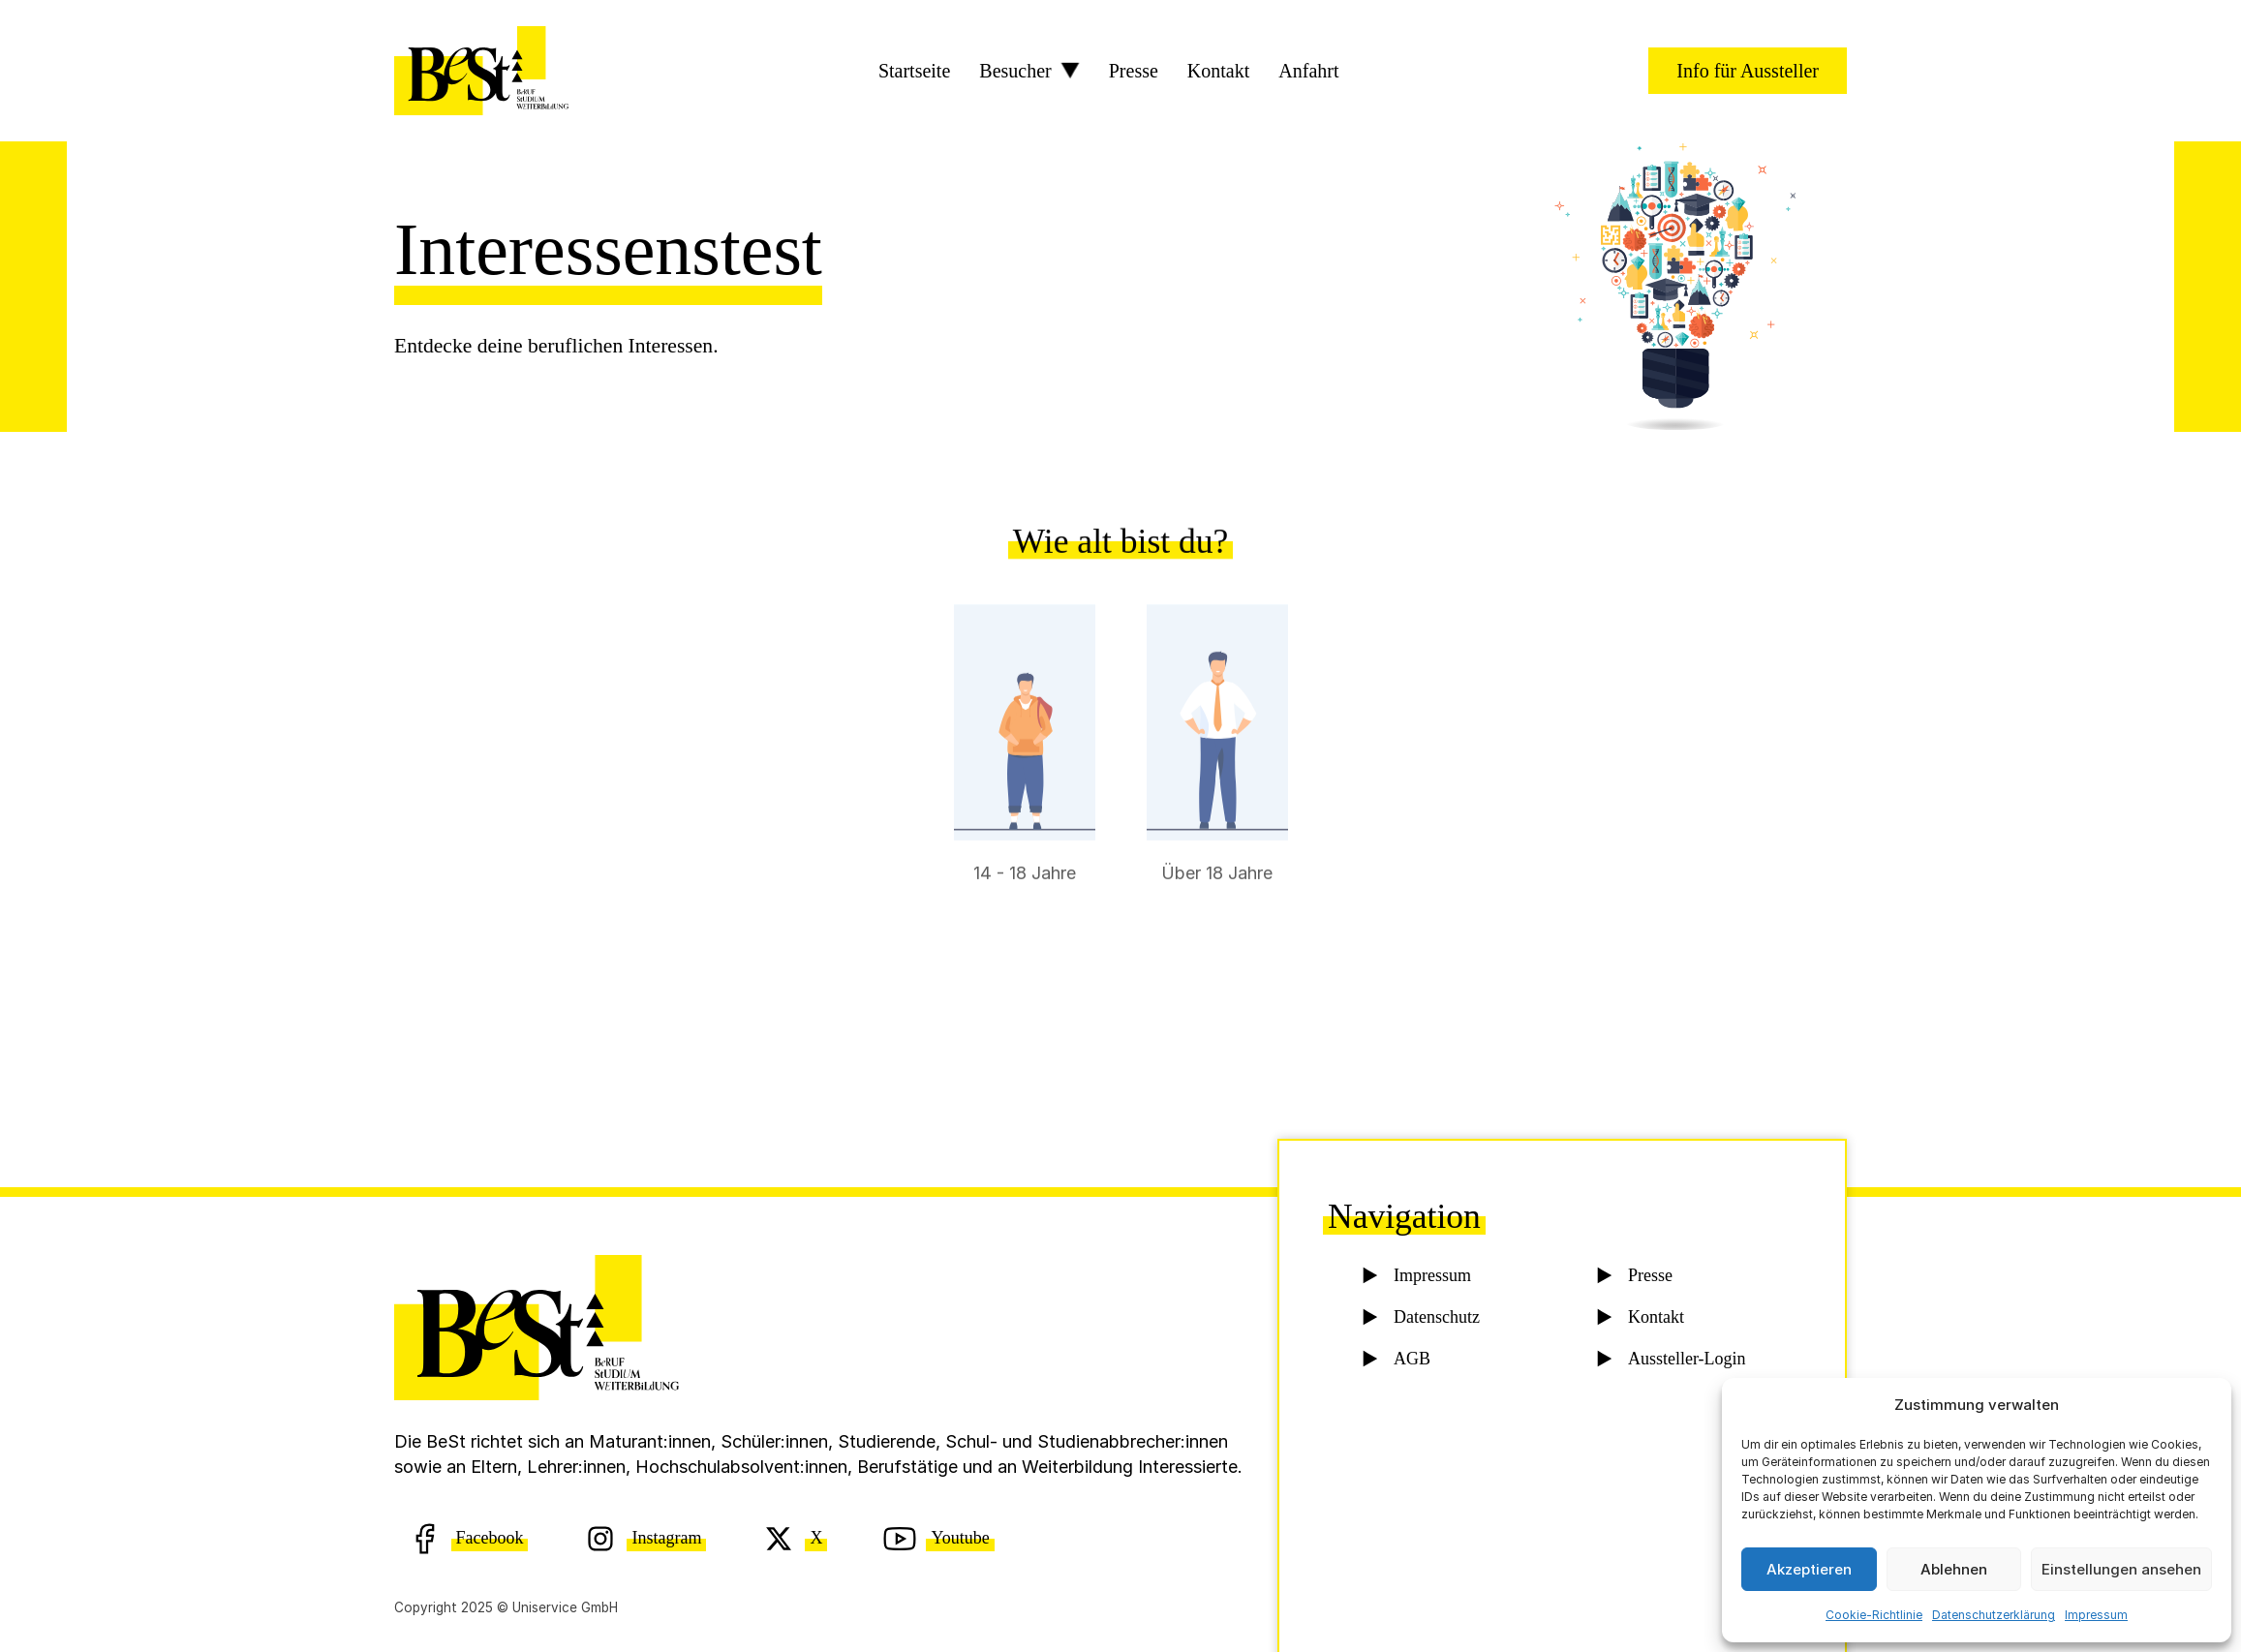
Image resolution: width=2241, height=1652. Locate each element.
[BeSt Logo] (481, 70)
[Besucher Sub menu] (1070, 70)
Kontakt (1218, 70)
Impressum (2096, 1614)
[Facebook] (467, 1538)
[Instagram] (645, 1538)
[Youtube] (938, 1538)
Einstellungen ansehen (2121, 1569)
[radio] (1025, 789)
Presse (1133, 70)
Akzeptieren (1809, 1569)
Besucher (1015, 70)
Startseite (914, 70)
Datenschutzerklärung (1993, 1614)
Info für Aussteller (1747, 70)
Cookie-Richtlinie (1874, 1614)
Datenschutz (1436, 1321)
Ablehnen (1953, 1569)
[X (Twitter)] (795, 1538)
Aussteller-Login (1686, 1362)
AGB (1411, 1362)
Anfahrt (1308, 70)
